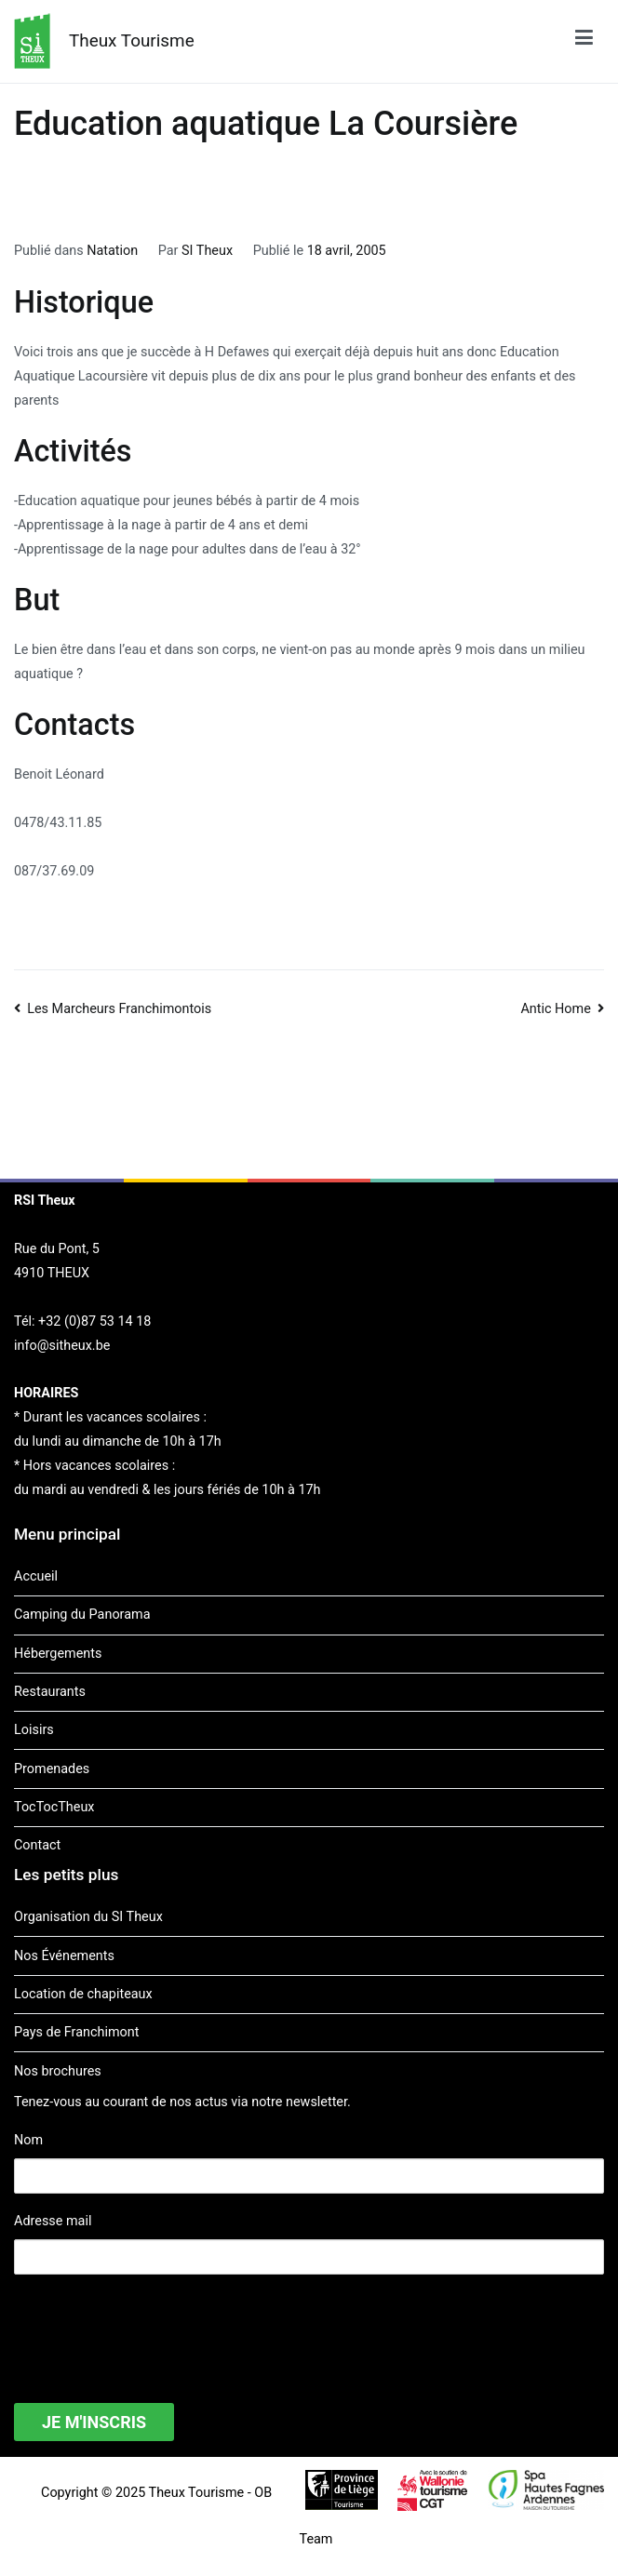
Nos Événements (64, 1956)
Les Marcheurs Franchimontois (119, 1009)
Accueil (36, 1576)
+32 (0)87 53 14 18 (94, 1321)
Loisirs (34, 1730)
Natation (112, 251)
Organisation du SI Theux (88, 1917)
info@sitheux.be (62, 1346)
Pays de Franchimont (76, 2032)
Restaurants (50, 1692)
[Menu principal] (584, 41)
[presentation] (155, 2326)
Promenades (51, 1769)
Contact (37, 1845)
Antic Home (555, 1009)
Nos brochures (57, 2071)
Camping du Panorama (82, 1614)
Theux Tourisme (132, 40)
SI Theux (207, 251)
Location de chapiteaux (83, 1994)
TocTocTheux (54, 1807)
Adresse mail (52, 2221)
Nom (28, 2140)
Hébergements (57, 1654)
